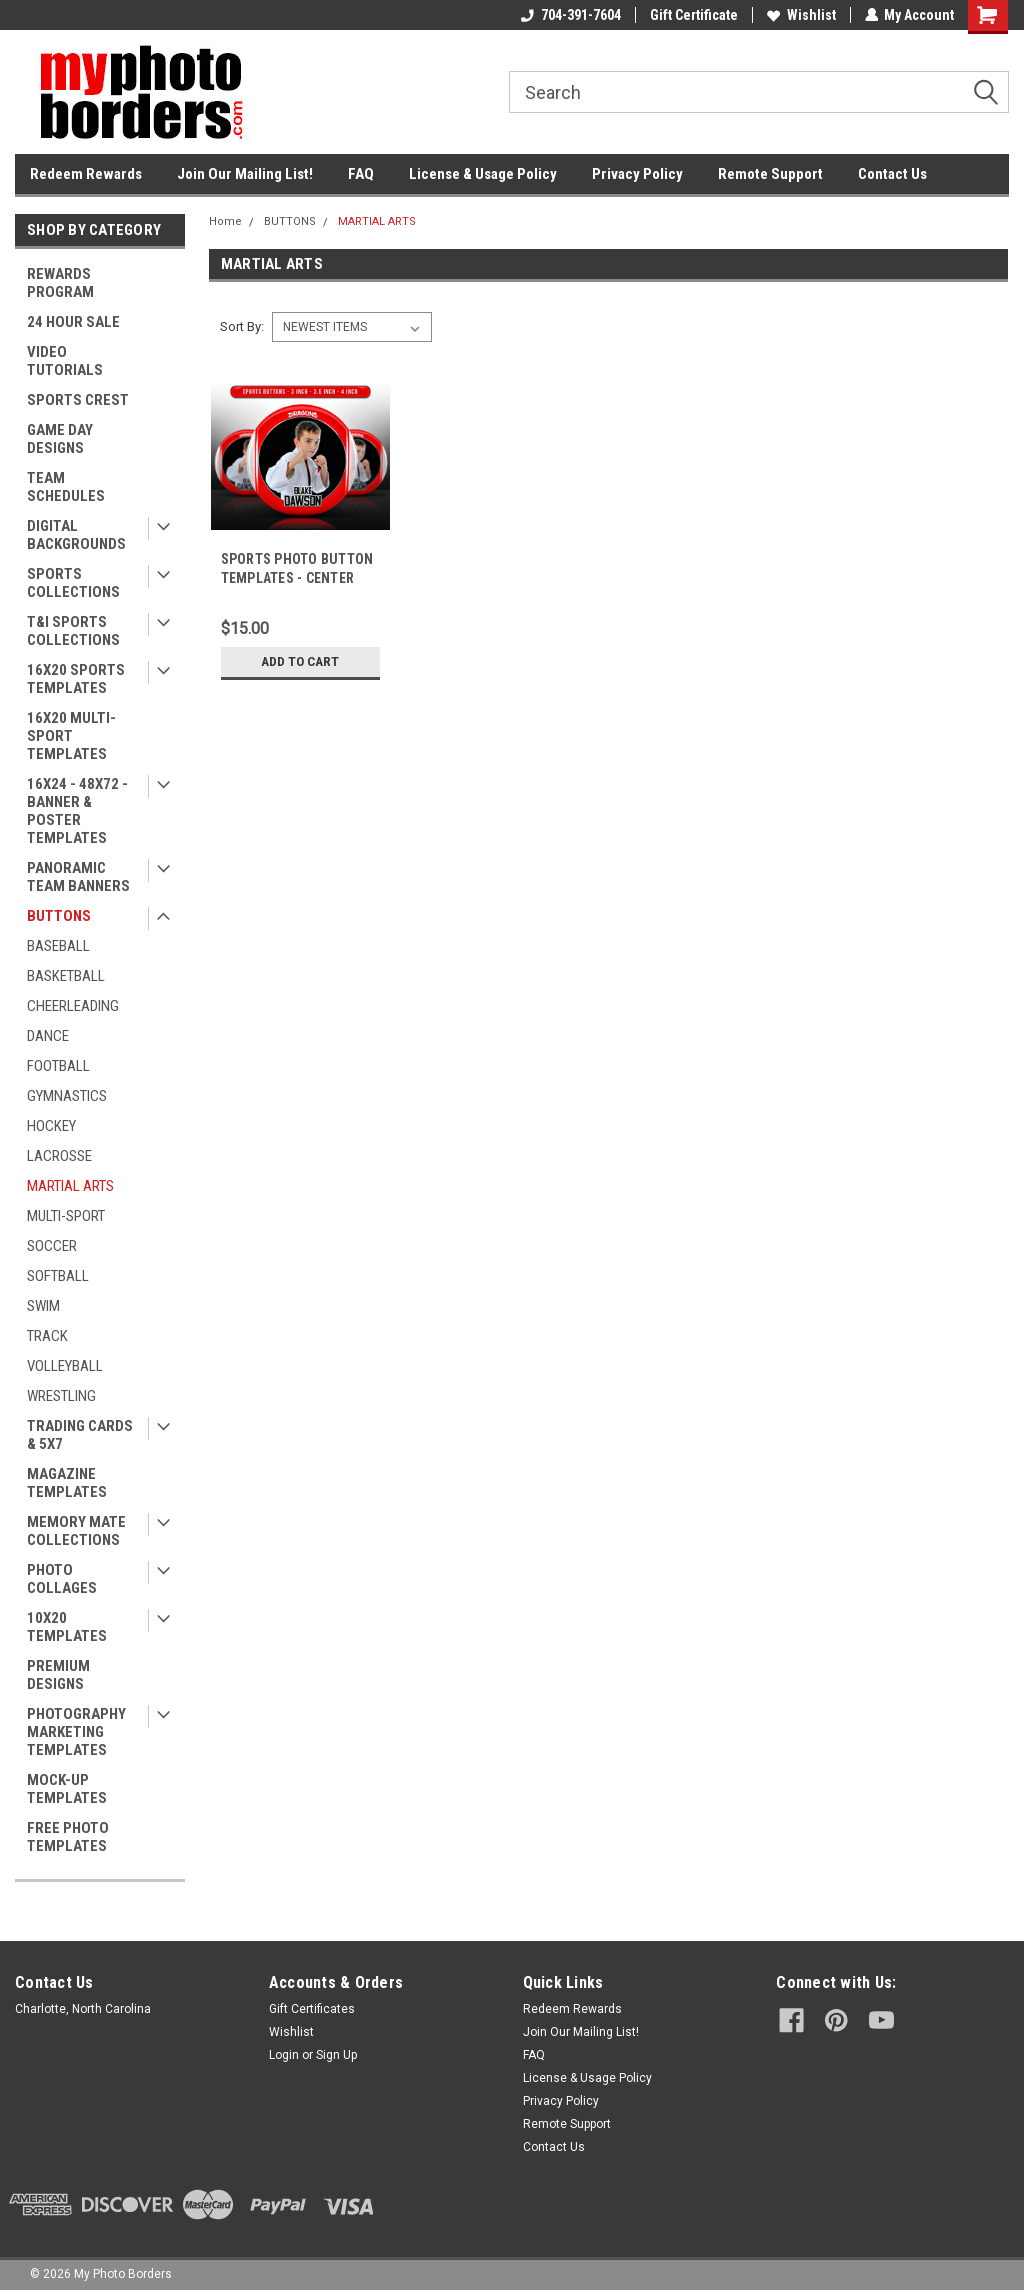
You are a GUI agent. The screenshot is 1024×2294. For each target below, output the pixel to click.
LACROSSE (59, 1156)
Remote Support (770, 174)
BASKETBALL (66, 976)
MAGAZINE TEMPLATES (67, 1483)
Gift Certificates (312, 2009)
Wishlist (800, 15)
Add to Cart (300, 662)
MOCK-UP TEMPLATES (67, 1789)
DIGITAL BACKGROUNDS (76, 535)
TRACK (47, 1336)
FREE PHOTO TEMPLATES (68, 1837)
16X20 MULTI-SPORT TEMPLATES (71, 736)
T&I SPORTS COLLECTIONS (73, 631)
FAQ (361, 174)
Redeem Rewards (86, 174)
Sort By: (242, 326)
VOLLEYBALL (65, 1366)
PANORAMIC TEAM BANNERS (78, 877)
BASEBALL (58, 946)
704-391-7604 (570, 15)
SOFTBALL (58, 1276)
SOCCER (52, 1246)
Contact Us (892, 174)
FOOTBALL (58, 1066)
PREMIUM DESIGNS (58, 1675)
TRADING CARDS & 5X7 (80, 1435)
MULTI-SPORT (66, 1216)
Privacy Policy (637, 174)
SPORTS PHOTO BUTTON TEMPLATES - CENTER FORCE (296, 578)
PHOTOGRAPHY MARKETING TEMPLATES (76, 1732)
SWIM (43, 1306)
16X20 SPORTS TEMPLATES (76, 679)
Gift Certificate (693, 15)
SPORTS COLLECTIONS (73, 583)
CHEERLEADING (73, 1006)
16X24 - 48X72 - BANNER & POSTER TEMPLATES (77, 811)
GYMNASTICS (67, 1096)
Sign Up (336, 2055)
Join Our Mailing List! (245, 174)
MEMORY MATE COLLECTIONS (76, 1531)
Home (225, 221)
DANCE (48, 1036)
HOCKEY (51, 1126)
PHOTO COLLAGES (62, 1579)
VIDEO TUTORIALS (65, 361)
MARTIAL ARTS (70, 1186)
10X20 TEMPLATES (67, 1627)
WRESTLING (61, 1396)
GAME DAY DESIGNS (60, 439)
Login (284, 2055)
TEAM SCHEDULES (66, 487)
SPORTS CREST (78, 400)
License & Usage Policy (483, 174)
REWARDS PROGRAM (60, 283)
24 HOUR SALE (73, 322)
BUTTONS (59, 916)
